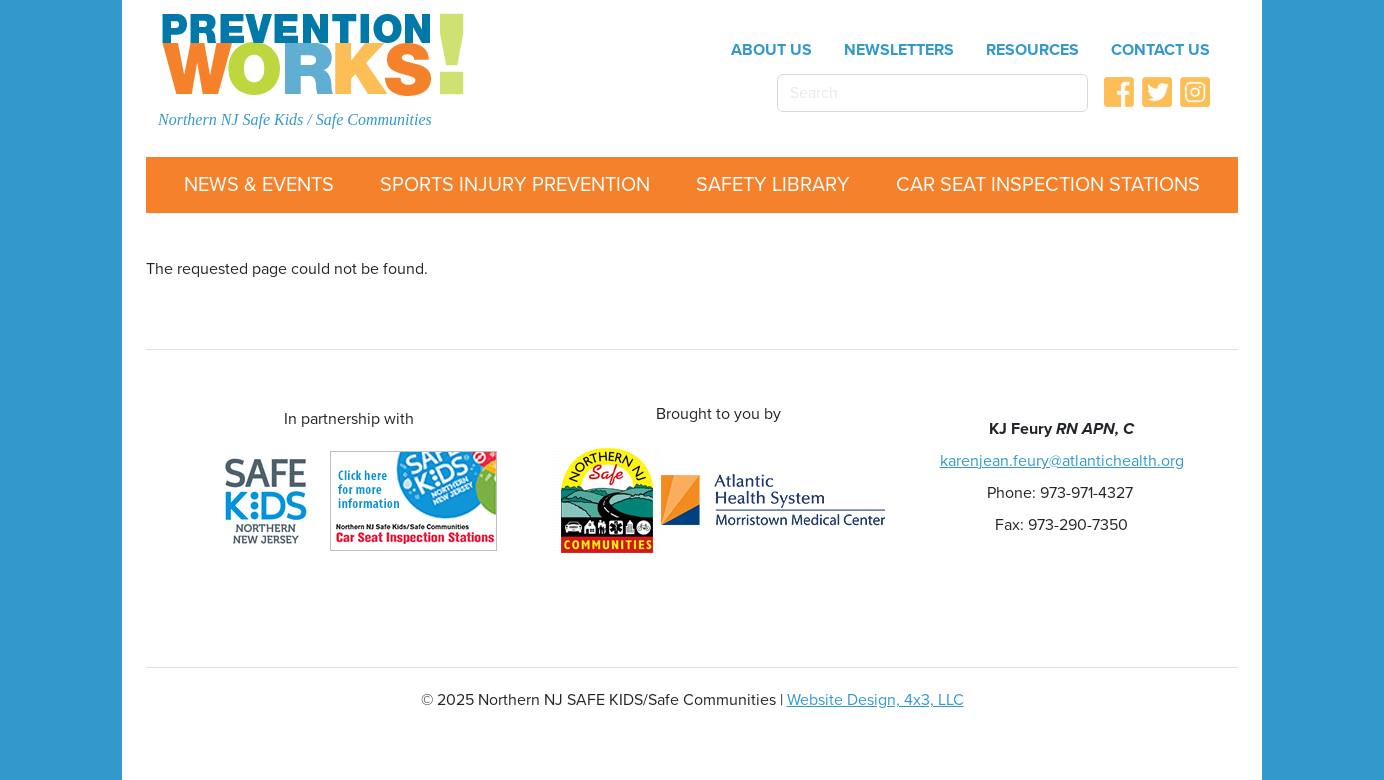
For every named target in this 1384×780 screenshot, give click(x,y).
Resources (1032, 50)
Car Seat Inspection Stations (1048, 185)
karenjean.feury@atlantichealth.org (1062, 461)
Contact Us (1160, 50)
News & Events (259, 185)
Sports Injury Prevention (515, 185)
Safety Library (773, 185)
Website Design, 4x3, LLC (875, 700)
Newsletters (899, 50)
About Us (771, 50)
